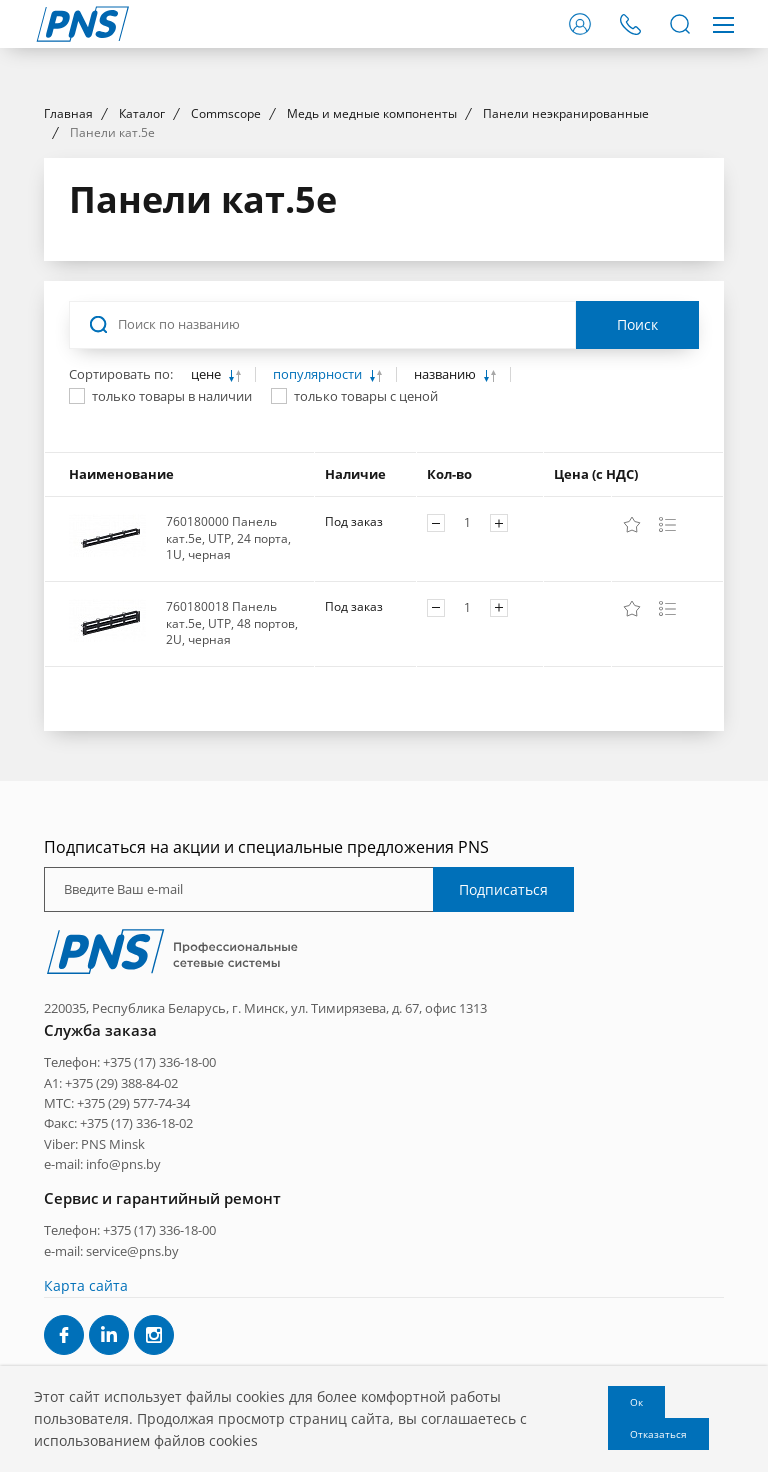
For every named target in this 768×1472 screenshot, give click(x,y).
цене (207, 555)
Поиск (637, 505)
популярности (319, 555)
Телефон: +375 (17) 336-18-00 (130, 1243)
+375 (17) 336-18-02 (136, 1305)
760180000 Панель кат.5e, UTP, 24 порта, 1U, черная (228, 719)
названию (446, 555)
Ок (636, 1402)
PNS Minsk (113, 1325)
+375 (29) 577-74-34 (133, 1284)
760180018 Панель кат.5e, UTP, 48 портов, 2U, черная (232, 804)
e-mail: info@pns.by (102, 1346)
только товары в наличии (172, 577)
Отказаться (658, 1434)
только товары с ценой (366, 577)
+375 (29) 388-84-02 (121, 1264)
